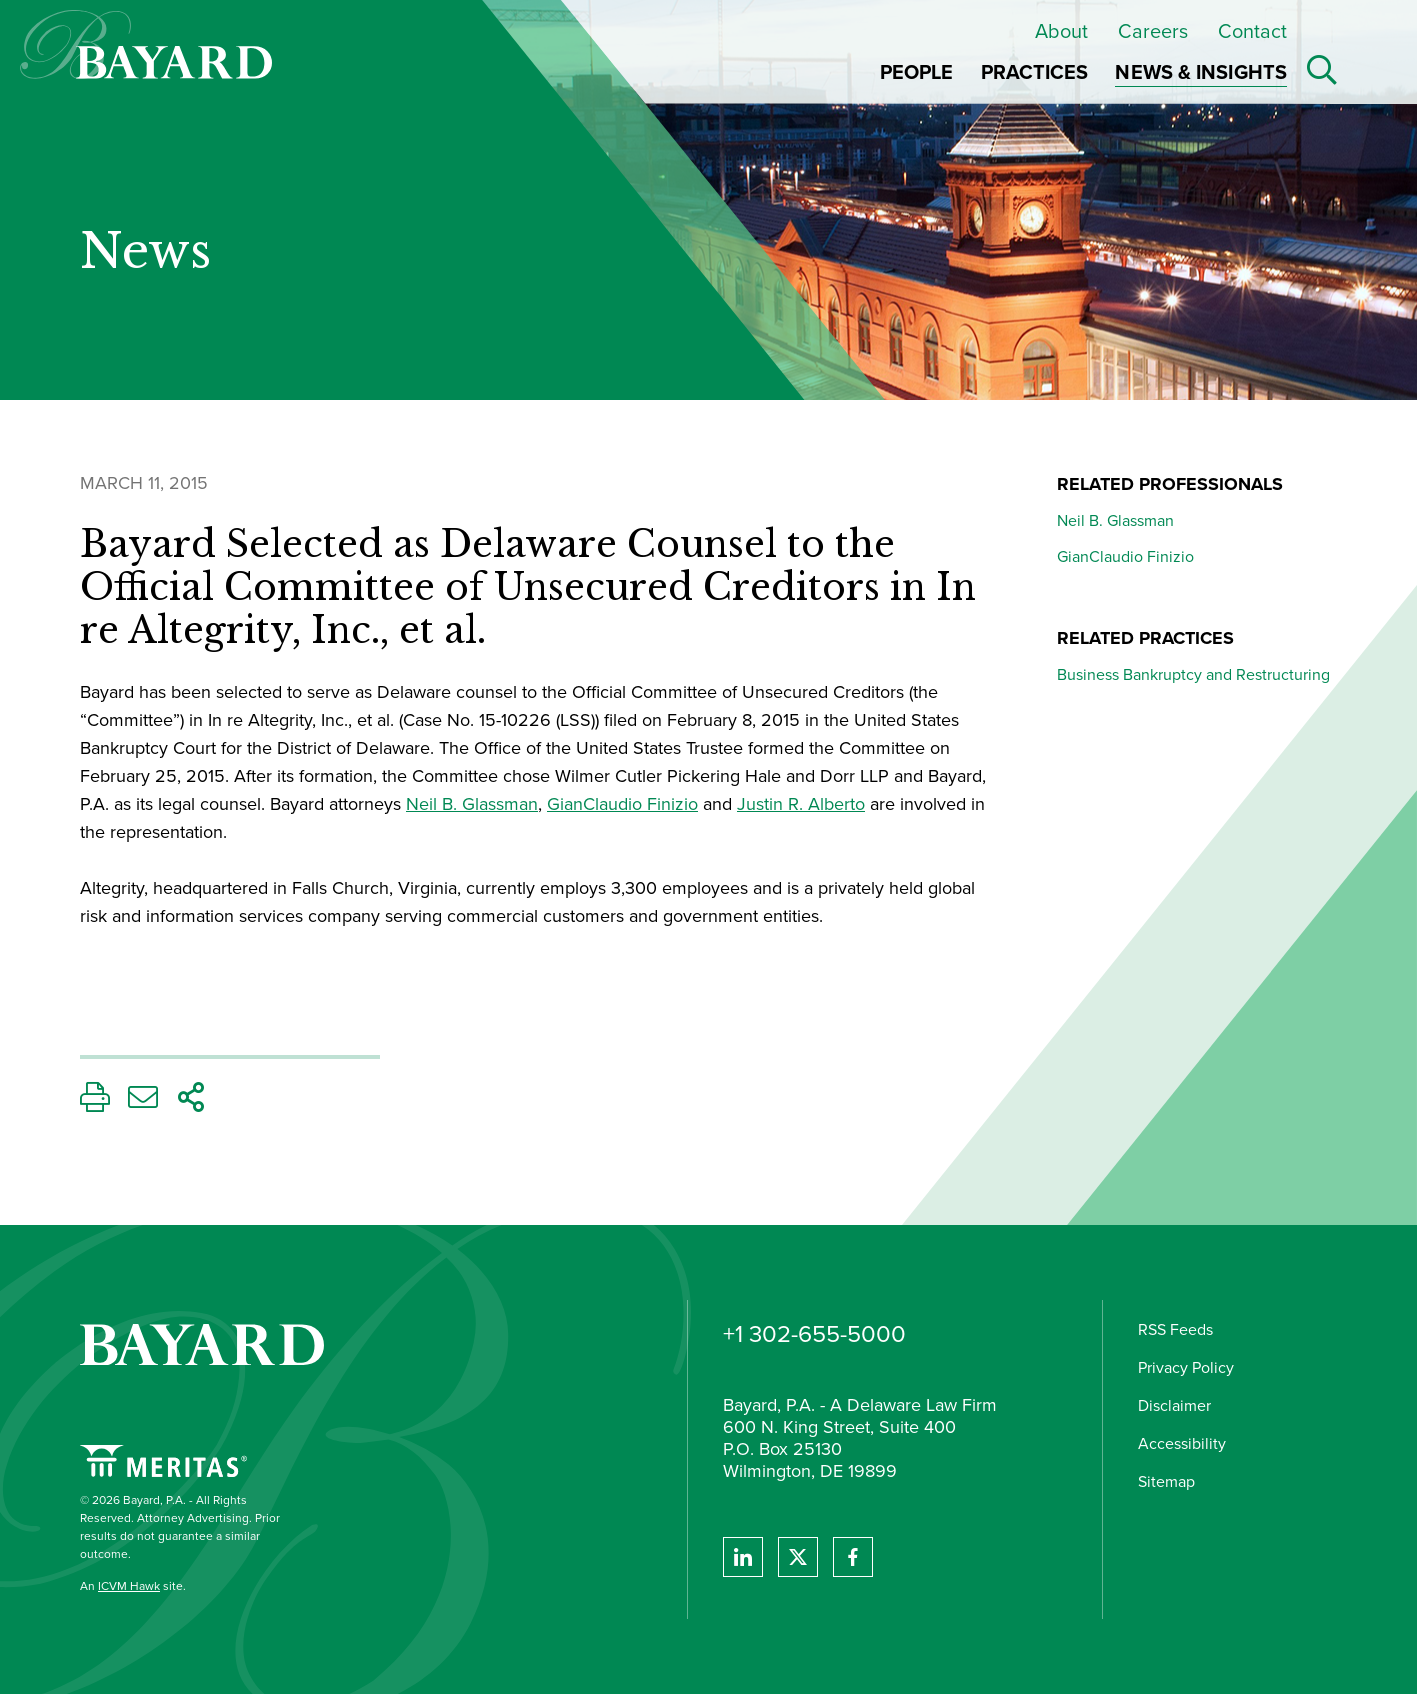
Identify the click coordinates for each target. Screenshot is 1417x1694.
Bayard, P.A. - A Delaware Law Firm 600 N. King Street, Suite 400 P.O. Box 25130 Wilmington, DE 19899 (860, 1439)
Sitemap (1166, 1481)
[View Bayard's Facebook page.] (853, 1557)
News (145, 252)
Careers (1153, 31)
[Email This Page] (143, 1102)
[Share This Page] (191, 1102)
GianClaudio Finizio (622, 804)
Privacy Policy (1186, 1367)
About (1061, 31)
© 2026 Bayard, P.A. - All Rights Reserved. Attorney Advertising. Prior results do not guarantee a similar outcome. (180, 1527)
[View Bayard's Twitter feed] (798, 1557)
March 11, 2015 (144, 483)
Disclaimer (1174, 1405)
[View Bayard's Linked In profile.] (743, 1557)
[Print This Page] (95, 1102)
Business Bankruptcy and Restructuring (1193, 674)
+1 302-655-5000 (814, 1334)
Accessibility (1182, 1443)
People (917, 72)
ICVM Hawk (129, 1586)
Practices (1035, 72)
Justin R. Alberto (801, 804)
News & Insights (1201, 72)
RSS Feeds (1175, 1329)
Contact (1252, 31)
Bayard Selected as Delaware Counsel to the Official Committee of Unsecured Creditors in (528, 588)
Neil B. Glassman (472, 804)
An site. (133, 1586)
